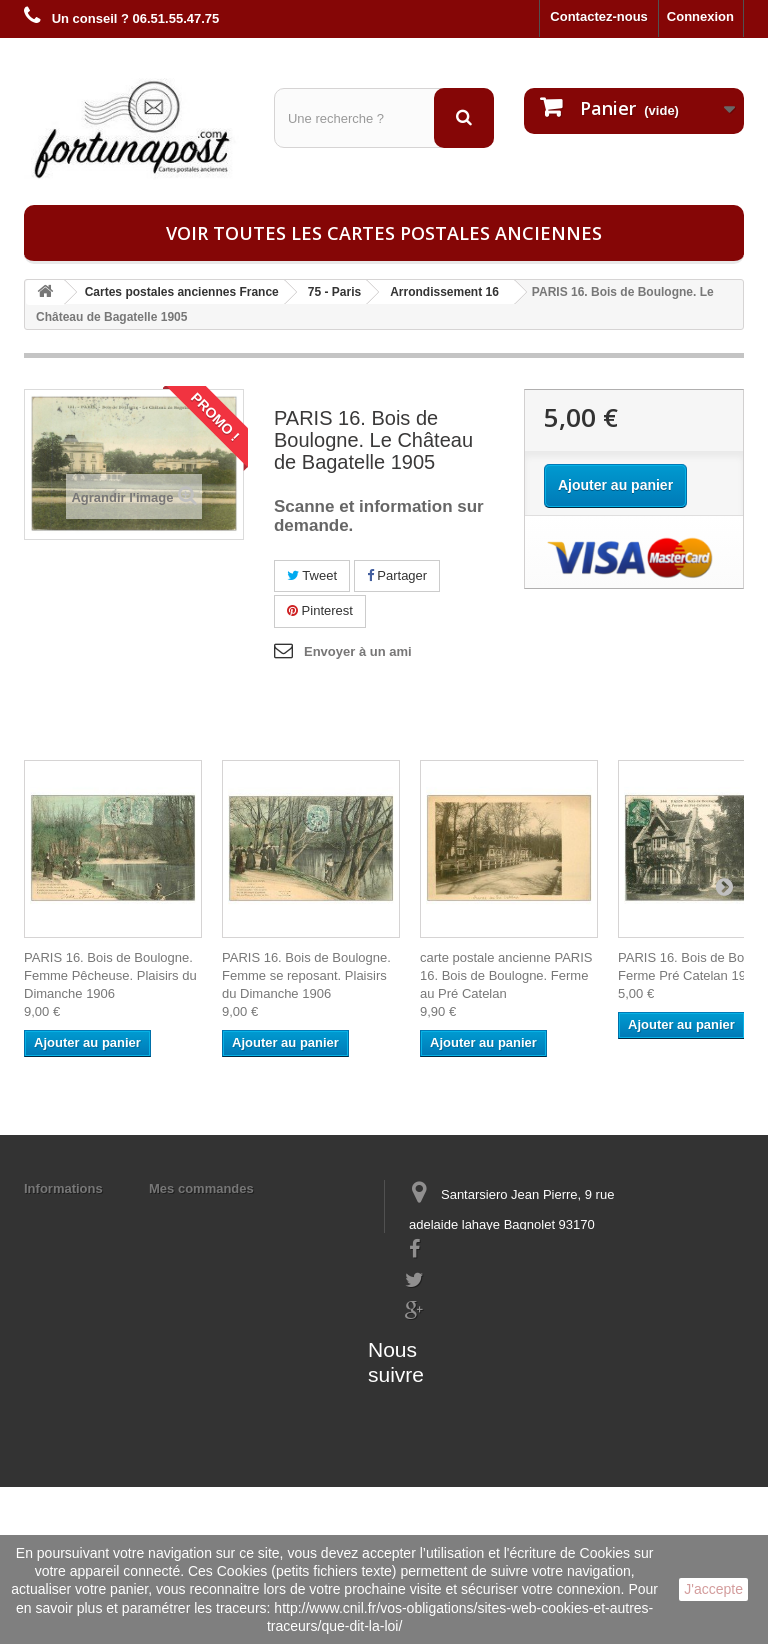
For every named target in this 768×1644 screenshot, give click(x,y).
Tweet (312, 575)
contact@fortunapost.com (483, 1358)
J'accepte (713, 1589)
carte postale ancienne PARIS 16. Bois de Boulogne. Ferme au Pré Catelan (506, 975)
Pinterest (320, 610)
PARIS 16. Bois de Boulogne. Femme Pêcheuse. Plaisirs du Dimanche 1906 (110, 975)
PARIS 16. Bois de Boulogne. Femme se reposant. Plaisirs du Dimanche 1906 (306, 975)
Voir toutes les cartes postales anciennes (384, 233)
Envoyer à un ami (358, 651)
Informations (63, 1188)
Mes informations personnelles (244, 1214)
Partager (397, 575)
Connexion (700, 16)
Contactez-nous (599, 16)
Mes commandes (201, 1188)
